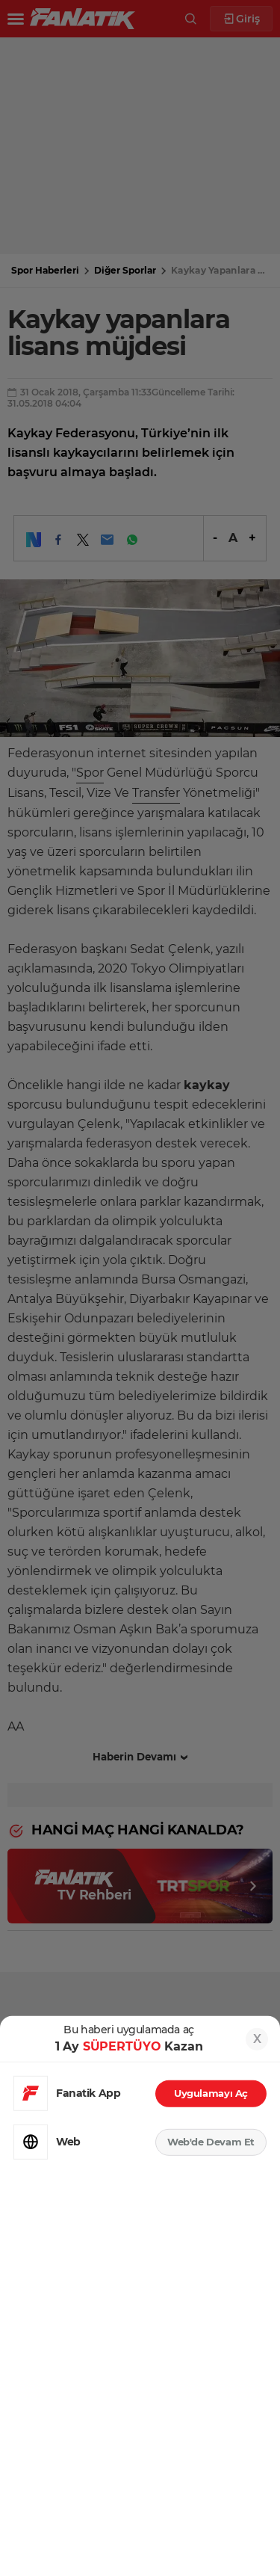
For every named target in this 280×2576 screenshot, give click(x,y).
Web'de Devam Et (211, 2142)
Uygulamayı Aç (211, 2093)
